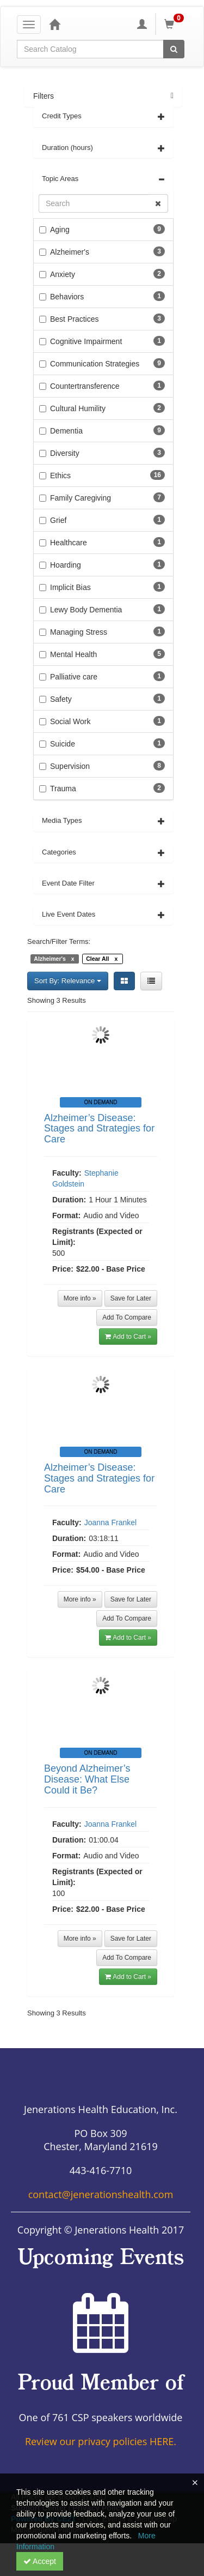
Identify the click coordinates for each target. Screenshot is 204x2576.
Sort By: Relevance (67, 981)
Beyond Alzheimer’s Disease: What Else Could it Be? (87, 1779)
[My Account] (142, 24)
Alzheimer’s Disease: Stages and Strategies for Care (99, 1128)
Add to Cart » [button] (128, 1336)
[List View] (151, 981)
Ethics (60, 475)
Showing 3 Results (56, 1000)
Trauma (63, 788)
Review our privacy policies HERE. (100, 2441)
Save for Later (130, 1298)
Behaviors (67, 296)
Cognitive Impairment (86, 341)
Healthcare (68, 542)
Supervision (70, 766)
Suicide (62, 743)
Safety (61, 699)
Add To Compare (126, 1317)
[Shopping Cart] (175, 24)
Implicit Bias (70, 587)
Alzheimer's (69, 252)
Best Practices (74, 319)
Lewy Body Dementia (86, 609)
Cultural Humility (78, 408)
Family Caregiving (80, 497)
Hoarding (65, 565)
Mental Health (73, 654)
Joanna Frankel (110, 1522)
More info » (80, 1298)
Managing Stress (78, 632)
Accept (39, 2561)
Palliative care (73, 676)
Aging (60, 229)
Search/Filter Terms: (58, 941)
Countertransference (85, 386)
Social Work (70, 721)
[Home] (54, 24)
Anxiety (62, 274)
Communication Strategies (94, 363)
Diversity (64, 453)
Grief (58, 520)
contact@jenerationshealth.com (101, 2194)
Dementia (66, 430)
